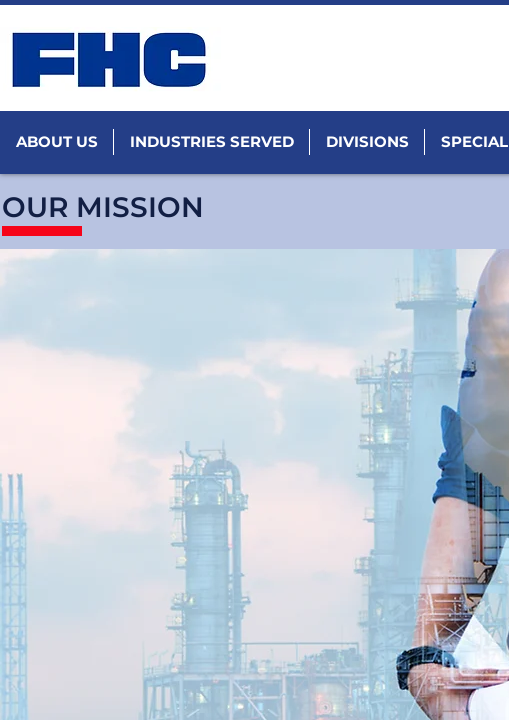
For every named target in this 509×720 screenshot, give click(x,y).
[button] (56, 142)
